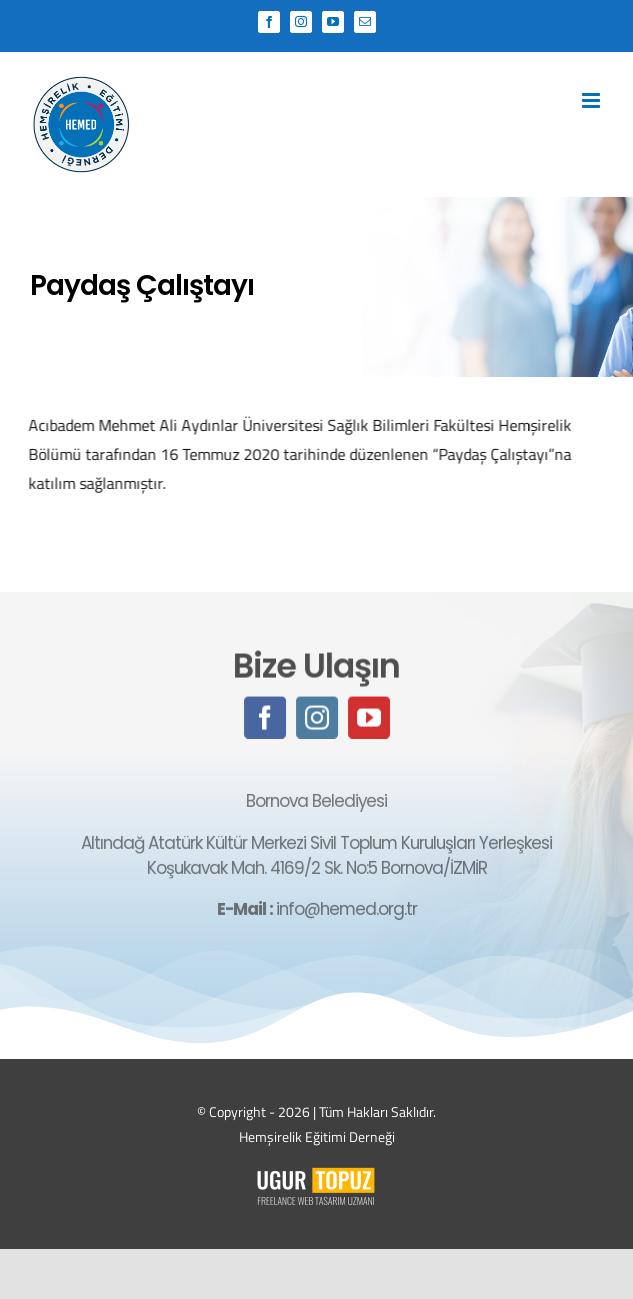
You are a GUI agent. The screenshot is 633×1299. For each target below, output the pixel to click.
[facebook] (265, 719)
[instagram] (317, 719)
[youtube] (369, 719)
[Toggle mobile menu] (592, 100)
